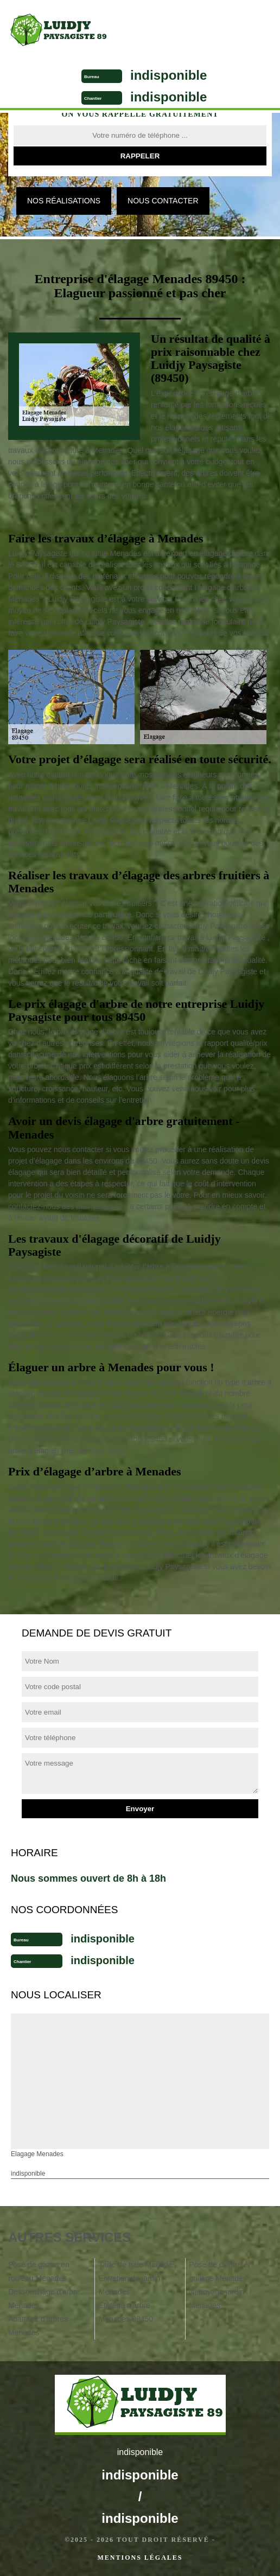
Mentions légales (139, 2557)
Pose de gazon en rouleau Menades (38, 2271)
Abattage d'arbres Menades (38, 2326)
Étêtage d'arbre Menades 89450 (126, 2312)
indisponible (168, 75)
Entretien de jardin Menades (130, 2285)
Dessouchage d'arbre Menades (44, 2298)
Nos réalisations (63, 200)
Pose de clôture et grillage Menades (219, 2271)
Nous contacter (163, 200)
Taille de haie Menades (137, 2264)
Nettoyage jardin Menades (216, 2298)
